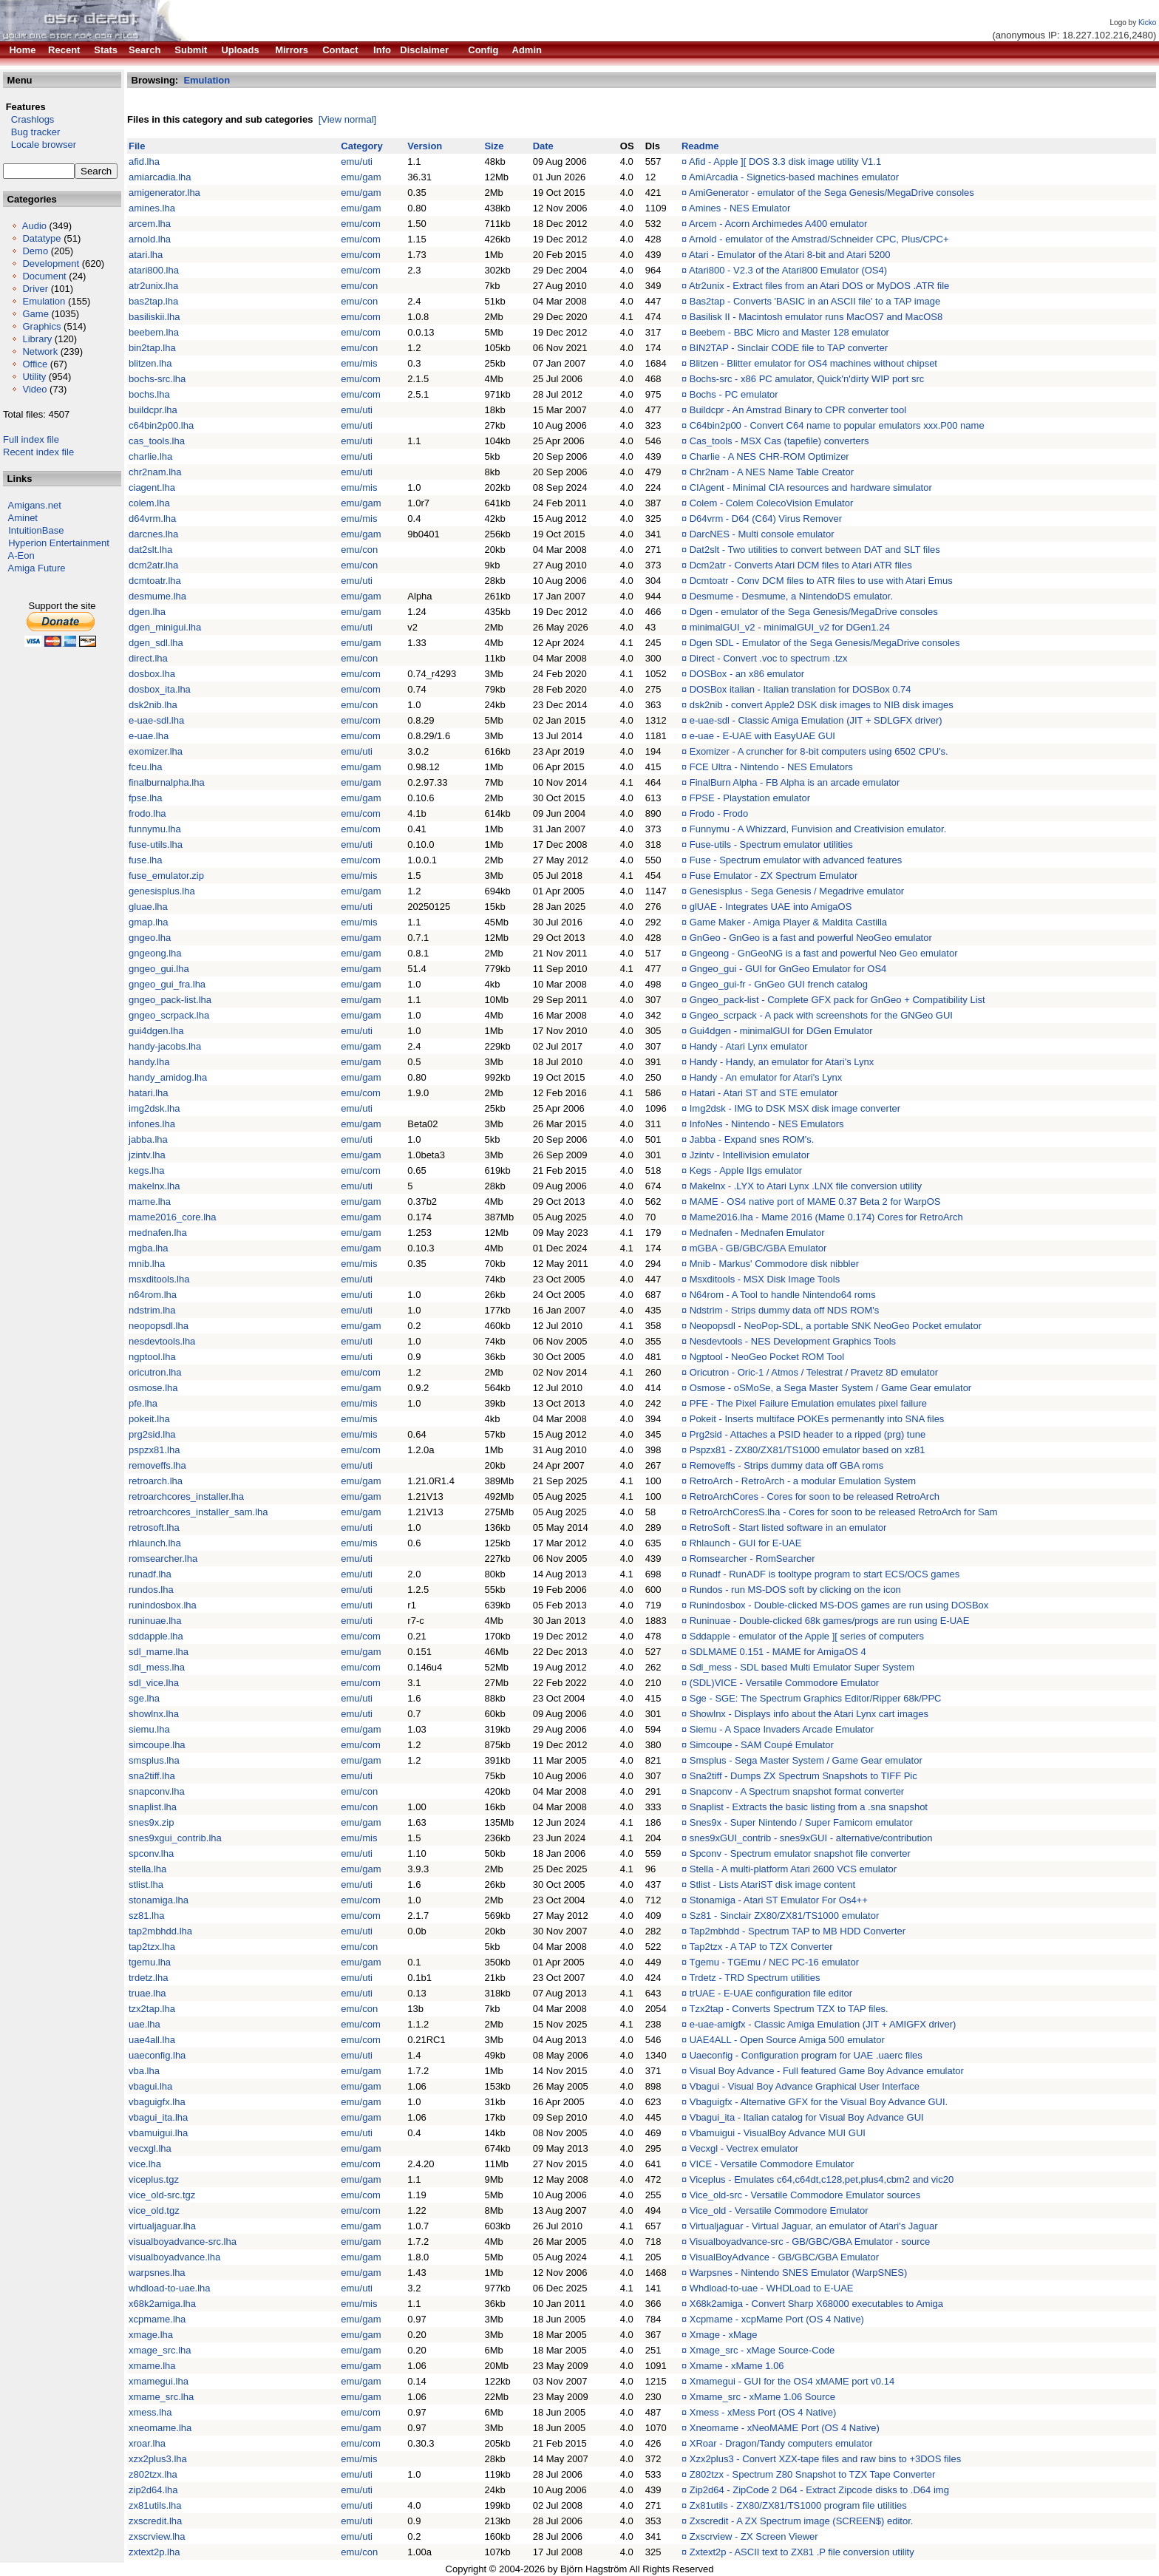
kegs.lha (146, 1170)
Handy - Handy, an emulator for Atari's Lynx (782, 1061)
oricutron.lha (155, 1372)
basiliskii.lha (154, 316)
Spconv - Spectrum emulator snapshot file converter (800, 1853)
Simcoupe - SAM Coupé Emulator (762, 1744)
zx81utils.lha (155, 2505)
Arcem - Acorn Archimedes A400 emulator (778, 223)
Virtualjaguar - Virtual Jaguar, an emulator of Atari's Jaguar (814, 2226)
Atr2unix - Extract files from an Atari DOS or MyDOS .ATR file (819, 285)
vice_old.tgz (154, 2210)
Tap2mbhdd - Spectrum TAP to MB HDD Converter (797, 1931)
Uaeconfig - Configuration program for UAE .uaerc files (806, 2055)
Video (34, 389)
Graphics (41, 326)
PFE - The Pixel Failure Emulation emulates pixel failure (808, 1403)
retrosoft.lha (154, 1527)
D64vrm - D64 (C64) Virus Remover (766, 518)
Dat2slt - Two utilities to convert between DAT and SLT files (815, 549)
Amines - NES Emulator (739, 208)
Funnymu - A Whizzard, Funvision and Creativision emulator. (818, 829)
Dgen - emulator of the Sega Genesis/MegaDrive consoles (814, 611)
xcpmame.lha (157, 2319)
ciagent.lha (152, 487)
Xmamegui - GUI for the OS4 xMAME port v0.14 (792, 2381)
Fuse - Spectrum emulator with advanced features (796, 860)
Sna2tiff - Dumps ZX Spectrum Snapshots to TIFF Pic (803, 1775)
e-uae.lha (149, 735)
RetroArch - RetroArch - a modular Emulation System (803, 1480)
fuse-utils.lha (156, 844)
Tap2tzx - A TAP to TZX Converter (760, 1946)
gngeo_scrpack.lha (169, 1015)
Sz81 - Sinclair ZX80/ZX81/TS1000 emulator (785, 1915)
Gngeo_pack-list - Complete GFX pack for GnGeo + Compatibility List (837, 999)
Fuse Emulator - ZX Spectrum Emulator (774, 875)
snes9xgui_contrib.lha (175, 1837)
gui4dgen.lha (156, 1030)
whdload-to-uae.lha (170, 2288)
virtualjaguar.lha (162, 2226)
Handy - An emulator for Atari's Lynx (766, 1077)
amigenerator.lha (164, 192)
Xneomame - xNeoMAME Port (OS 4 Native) (785, 2427)
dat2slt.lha (150, 549)
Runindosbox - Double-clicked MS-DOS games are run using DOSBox (839, 1605)
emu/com (360, 223)
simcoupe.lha (157, 1744)
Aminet (23, 517)
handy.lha (149, 1061)
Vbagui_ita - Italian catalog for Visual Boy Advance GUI (807, 2117)
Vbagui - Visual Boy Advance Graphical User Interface (805, 2086)
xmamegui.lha (158, 2381)
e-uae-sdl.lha (156, 720)
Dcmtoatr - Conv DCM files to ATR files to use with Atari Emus (821, 580)
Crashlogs (28, 119)
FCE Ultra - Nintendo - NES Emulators (771, 766)
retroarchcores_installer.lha (186, 1496)
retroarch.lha (156, 1480)
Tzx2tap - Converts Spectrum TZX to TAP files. (788, 2008)
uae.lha (144, 2024)
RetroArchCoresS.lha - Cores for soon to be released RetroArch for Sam (844, 1512)
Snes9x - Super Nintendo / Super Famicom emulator (801, 1822)
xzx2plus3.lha (158, 2458)
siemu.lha (149, 1729)
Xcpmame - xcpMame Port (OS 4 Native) (777, 2319)
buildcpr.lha (153, 409)
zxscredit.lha (155, 2520)
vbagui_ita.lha (158, 2117)
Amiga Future (37, 568)
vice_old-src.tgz (162, 2195)
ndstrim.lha (152, 1310)
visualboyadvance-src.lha (183, 2241)
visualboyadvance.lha (174, 2257)
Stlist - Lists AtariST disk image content (772, 1884)
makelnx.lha (154, 1186)
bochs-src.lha (157, 378)
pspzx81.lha (154, 1449)
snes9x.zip (151, 1822)
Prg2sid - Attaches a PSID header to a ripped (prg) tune (807, 1434)
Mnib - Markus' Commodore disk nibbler (774, 1263)
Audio (34, 225)
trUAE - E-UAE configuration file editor (771, 1993)
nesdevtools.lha (162, 1341)
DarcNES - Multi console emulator (762, 534)
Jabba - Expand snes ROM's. (752, 1139)
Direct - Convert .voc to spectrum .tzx (769, 658)
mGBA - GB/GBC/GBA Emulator (758, 1248)
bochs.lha (149, 394)
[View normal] (348, 119)
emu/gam (361, 177)
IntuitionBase (36, 530)
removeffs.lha (157, 1465)
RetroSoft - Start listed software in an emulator (788, 1527)
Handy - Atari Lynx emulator (749, 1046)
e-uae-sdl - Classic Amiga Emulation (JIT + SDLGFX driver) (816, 720)
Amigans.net (34, 505)
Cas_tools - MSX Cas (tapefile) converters (779, 440)
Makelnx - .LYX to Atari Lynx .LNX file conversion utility (806, 1186)
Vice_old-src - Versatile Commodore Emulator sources (805, 2195)
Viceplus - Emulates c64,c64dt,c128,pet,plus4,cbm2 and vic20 (822, 2179)
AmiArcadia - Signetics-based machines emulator (794, 177)
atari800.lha (154, 270)
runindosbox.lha (163, 1605)
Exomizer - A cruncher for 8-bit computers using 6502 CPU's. (819, 751)
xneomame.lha (160, 2427)
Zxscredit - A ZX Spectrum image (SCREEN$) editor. (802, 2520)
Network (40, 351)
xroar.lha (147, 2443)
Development (50, 263)
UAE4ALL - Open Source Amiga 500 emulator (787, 2039)
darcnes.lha (153, 534)
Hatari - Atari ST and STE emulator (764, 1092)
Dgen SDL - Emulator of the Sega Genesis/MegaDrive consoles (825, 642)
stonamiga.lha (158, 1900)
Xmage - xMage (724, 2334)
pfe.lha (143, 1403)
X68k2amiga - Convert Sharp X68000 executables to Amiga (816, 2303)
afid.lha (144, 161)
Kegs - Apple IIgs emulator (746, 1170)
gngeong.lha (155, 953)
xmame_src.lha (161, 2396)
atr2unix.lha (153, 285)
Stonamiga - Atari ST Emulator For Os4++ (779, 1900)
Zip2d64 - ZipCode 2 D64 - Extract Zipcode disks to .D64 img (819, 2489)
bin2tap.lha (152, 347)
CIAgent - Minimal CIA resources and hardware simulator (811, 487)
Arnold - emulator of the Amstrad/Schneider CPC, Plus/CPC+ (819, 239)
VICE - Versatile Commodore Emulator (772, 2163)
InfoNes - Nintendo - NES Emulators (767, 1123)
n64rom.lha (153, 1294)
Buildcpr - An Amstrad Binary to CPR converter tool (798, 409)
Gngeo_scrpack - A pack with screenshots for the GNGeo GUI (821, 1015)
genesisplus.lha (162, 891)
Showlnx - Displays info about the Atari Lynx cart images (809, 1713)
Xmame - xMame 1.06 (737, 2365)
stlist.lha (146, 1884)
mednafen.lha (158, 1232)
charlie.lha (150, 456)
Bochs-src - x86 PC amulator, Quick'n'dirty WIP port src (807, 378)
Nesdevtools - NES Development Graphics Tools (793, 1341)
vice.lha (145, 2163)
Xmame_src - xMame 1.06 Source (762, 2396)
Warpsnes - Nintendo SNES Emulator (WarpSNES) (799, 2272)
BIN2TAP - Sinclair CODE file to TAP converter (789, 347)
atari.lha (146, 254)
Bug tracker (31, 131)
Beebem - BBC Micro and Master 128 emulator (789, 332)
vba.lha (144, 2070)
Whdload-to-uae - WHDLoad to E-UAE (772, 2288)
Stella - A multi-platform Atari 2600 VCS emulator (793, 1869)
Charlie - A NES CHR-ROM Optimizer (769, 456)
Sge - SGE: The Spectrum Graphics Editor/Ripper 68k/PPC (816, 1698)
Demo (35, 250)
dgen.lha (147, 611)
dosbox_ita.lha (160, 689)
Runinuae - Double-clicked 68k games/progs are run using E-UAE (830, 1620)
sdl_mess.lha (157, 1667)
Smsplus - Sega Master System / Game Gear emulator (806, 1760)
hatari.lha (148, 1092)
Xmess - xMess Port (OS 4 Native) (763, 2412)
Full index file (31, 439)
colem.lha (149, 503)
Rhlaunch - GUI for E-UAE (746, 1543)
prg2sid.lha (152, 1434)
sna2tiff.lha (152, 1775)
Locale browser (39, 144)
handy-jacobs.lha (165, 1046)
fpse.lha (146, 797)
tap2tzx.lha (152, 1946)
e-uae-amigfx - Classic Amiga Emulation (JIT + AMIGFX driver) (823, 2024)
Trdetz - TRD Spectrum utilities (754, 1977)
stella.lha (147, 1869)
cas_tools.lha (157, 440)
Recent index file (38, 452)
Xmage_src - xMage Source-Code (762, 2350)
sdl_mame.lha (158, 1651)
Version (424, 146)
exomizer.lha (156, 751)
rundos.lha (151, 1589)
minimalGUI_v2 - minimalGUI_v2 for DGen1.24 (790, 627)
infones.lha (152, 1123)
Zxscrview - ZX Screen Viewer (754, 2536)
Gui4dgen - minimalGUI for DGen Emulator (781, 1030)
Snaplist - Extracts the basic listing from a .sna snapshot (809, 1806)
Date (543, 146)
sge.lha (144, 1698)
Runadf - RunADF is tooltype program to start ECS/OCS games (825, 1574)
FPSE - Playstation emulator (750, 797)
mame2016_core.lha (173, 1217)
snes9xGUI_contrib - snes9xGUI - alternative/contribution (811, 1837)
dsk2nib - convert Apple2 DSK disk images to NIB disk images (822, 704)
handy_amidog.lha (168, 1077)
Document (44, 276)
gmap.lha (148, 922)
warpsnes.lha (157, 2272)
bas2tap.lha (153, 301)
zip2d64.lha (153, 2489)
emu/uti (357, 161)
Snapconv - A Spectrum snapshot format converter (797, 1791)
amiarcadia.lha (160, 177)
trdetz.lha (148, 1977)
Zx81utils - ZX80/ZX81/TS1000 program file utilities (798, 2505)
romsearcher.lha (163, 1558)
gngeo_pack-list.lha (170, 999)
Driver (35, 288)
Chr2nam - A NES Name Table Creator (772, 472)
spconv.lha (151, 1853)
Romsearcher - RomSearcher (752, 1558)
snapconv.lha (157, 1791)
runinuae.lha (155, 1620)
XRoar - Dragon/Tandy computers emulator (781, 2443)
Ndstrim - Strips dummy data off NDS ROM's (785, 1310)
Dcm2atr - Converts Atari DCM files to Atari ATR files (801, 565)
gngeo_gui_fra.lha (167, 984)
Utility (34, 376)
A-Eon (21, 555)
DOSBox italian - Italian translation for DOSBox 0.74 (800, 689)
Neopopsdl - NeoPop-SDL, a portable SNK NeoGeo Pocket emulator (836, 1325)
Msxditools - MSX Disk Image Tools (765, 1279)
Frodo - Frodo (719, 813)
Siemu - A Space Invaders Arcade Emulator (782, 1729)
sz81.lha (146, 1915)
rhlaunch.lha (155, 1543)
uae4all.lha (152, 2039)
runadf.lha (150, 1574)
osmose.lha (153, 1387)
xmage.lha (151, 2334)
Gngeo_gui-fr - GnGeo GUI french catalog (779, 984)
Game (35, 313)
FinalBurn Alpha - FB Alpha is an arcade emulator (795, 782)
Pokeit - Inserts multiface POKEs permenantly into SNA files (817, 1418)
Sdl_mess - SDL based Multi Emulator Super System (802, 1667)
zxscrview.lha (157, 2536)
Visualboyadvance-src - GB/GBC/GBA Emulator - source (810, 2241)
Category (361, 146)
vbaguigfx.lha (157, 2101)
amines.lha (152, 208)
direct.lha (148, 658)
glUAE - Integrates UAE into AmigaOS (771, 906)
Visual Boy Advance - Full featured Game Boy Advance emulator (827, 2070)
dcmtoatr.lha (155, 580)
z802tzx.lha (153, 2474)
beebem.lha (154, 332)
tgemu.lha (150, 1962)
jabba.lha (148, 1139)
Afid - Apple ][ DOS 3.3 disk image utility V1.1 (785, 161)
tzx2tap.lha (152, 2008)
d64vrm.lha (152, 518)
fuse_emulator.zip (166, 875)
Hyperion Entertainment (58, 542)
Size (493, 146)
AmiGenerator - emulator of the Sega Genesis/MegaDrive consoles (831, 192)
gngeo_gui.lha (159, 968)
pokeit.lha (149, 1418)
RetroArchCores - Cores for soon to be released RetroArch (814, 1496)
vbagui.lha (150, 2086)
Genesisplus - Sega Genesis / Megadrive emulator (797, 891)
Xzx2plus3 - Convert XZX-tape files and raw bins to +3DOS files (825, 2458)
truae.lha (147, 1993)
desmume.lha (157, 596)
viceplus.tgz (154, 2179)
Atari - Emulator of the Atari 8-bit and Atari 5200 (789, 254)
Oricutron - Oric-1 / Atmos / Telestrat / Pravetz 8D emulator (814, 1372)
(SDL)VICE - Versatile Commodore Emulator (784, 1682)
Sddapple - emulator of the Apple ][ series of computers (807, 1636)
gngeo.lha (150, 937)
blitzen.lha (150, 363)
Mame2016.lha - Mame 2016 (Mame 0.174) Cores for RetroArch (826, 1217)
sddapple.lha (156, 1636)
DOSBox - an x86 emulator (747, 673)
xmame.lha (152, 2365)
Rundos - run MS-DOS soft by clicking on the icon (795, 1589)
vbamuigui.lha (158, 2132)
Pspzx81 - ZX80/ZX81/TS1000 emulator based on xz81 (807, 1449)
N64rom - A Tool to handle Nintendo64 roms (783, 1294)
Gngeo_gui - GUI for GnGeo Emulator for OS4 (788, 968)
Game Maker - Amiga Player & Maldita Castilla (788, 922)
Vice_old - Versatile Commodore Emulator (779, 2210)
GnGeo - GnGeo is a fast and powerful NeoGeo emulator (811, 937)
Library (37, 338)
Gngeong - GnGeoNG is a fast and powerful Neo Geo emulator (824, 953)
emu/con (359, 285)
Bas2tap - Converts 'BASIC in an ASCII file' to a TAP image (815, 301)
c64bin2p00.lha (161, 425)
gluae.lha (148, 906)
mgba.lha (148, 1248)
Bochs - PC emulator (734, 394)
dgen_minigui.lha (165, 627)
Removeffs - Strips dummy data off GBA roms (787, 1465)
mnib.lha (147, 1263)
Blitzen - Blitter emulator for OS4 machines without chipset (813, 363)
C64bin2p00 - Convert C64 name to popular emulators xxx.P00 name (837, 425)
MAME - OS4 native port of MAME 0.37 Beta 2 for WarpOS (815, 1201)
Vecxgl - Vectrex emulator (744, 2148)
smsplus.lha (154, 1760)
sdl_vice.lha (154, 1682)
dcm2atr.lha (153, 565)
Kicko (1147, 22)
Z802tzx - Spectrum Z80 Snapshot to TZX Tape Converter (813, 2474)
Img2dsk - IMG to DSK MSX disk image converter (795, 1108)
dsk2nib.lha (153, 704)
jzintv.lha (147, 1154)
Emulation (43, 301)
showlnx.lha (154, 1713)
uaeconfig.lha (157, 2055)
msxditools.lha (159, 1279)
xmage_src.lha (160, 2350)
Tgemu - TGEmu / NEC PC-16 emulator (774, 1962)
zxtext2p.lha (154, 2552)
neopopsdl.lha (158, 1325)
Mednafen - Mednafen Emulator (757, 1232)
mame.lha (150, 1201)
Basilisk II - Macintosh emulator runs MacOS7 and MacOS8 (816, 316)
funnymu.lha (155, 829)
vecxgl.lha (150, 2148)
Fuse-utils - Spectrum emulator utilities (771, 844)
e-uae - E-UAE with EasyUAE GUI (762, 735)
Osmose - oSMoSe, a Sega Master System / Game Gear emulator (830, 1387)
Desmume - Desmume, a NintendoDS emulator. (791, 596)
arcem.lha (150, 223)
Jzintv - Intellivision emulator (750, 1154)
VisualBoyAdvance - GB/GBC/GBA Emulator (784, 2257)
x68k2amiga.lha (162, 2303)
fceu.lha (146, 766)
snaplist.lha (153, 1806)
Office (34, 364)
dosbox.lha (152, 673)
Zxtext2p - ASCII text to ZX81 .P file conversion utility (802, 2552)
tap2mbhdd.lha (160, 1931)
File (137, 146)
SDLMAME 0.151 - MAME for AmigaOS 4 (778, 1651)
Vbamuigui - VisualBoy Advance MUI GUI (778, 2132)
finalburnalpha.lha (167, 782)
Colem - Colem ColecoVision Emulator (772, 503)
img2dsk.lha (154, 1108)
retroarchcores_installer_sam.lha (198, 1512)
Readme (700, 146)
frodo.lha (147, 813)
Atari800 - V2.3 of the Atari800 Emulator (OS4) (788, 270)
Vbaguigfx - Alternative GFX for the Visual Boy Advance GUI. (819, 2101)
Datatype (41, 238)
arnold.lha (150, 239)
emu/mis (359, 363)
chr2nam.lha (155, 472)
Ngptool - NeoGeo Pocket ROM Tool (767, 1356)
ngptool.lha (152, 1356)
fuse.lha (146, 860)
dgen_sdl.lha (156, 642)
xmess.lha (150, 2412)
